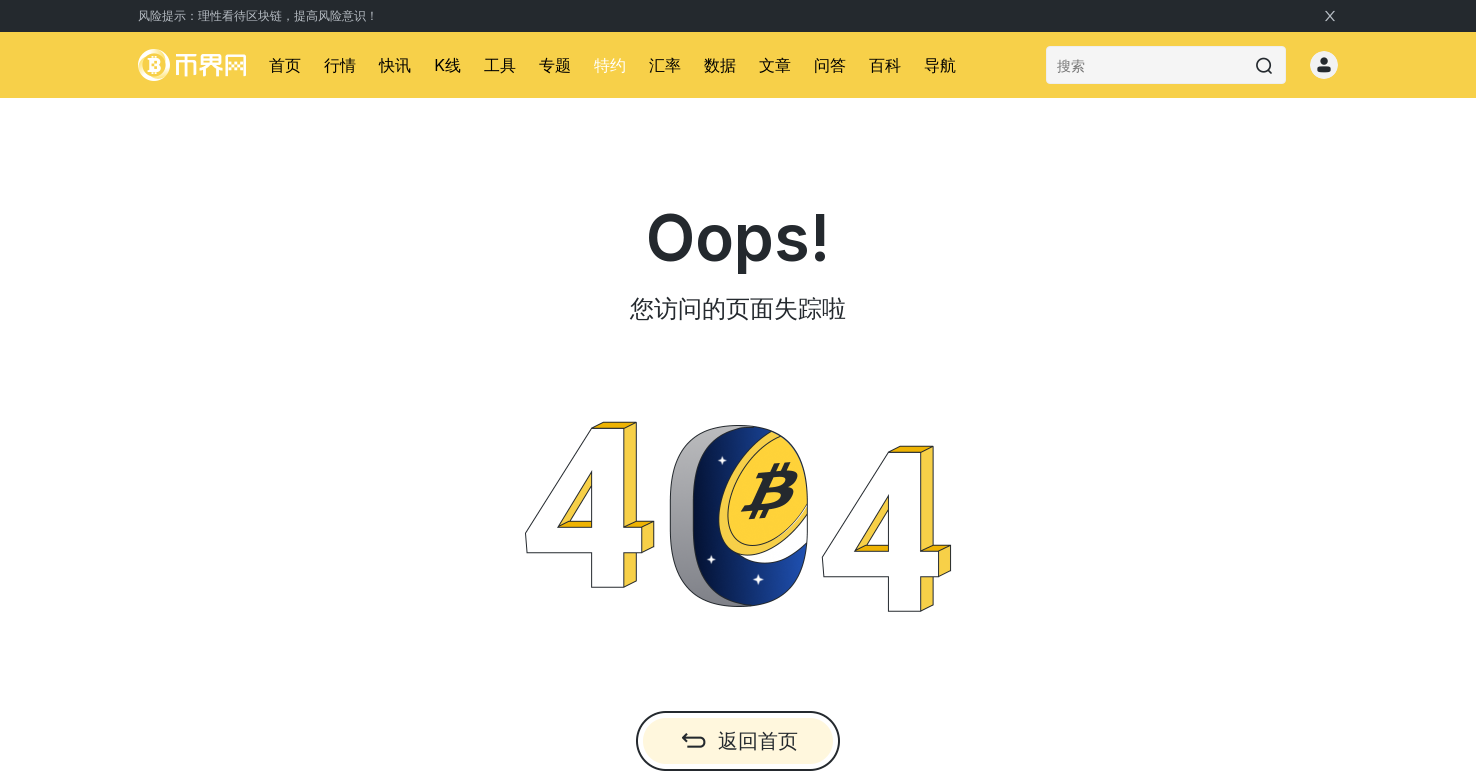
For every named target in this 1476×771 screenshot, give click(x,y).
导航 (940, 65)
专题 (555, 65)
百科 (885, 65)
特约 (610, 65)
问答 (830, 65)
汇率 (665, 65)
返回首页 (738, 741)
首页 (285, 65)
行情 (340, 65)
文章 (775, 65)
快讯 (395, 65)
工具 (500, 65)
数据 (720, 65)
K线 (447, 65)
